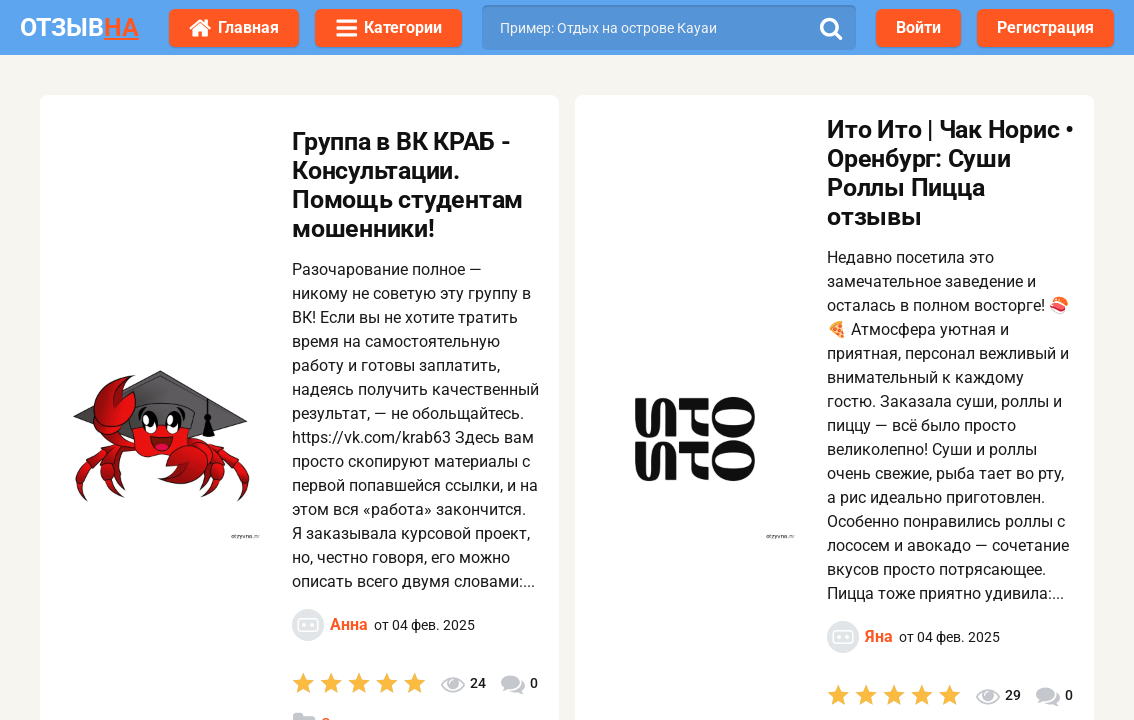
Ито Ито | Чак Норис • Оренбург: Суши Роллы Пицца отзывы (950, 173)
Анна (349, 624)
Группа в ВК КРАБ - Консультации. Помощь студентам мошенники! (407, 185)
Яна (879, 636)
